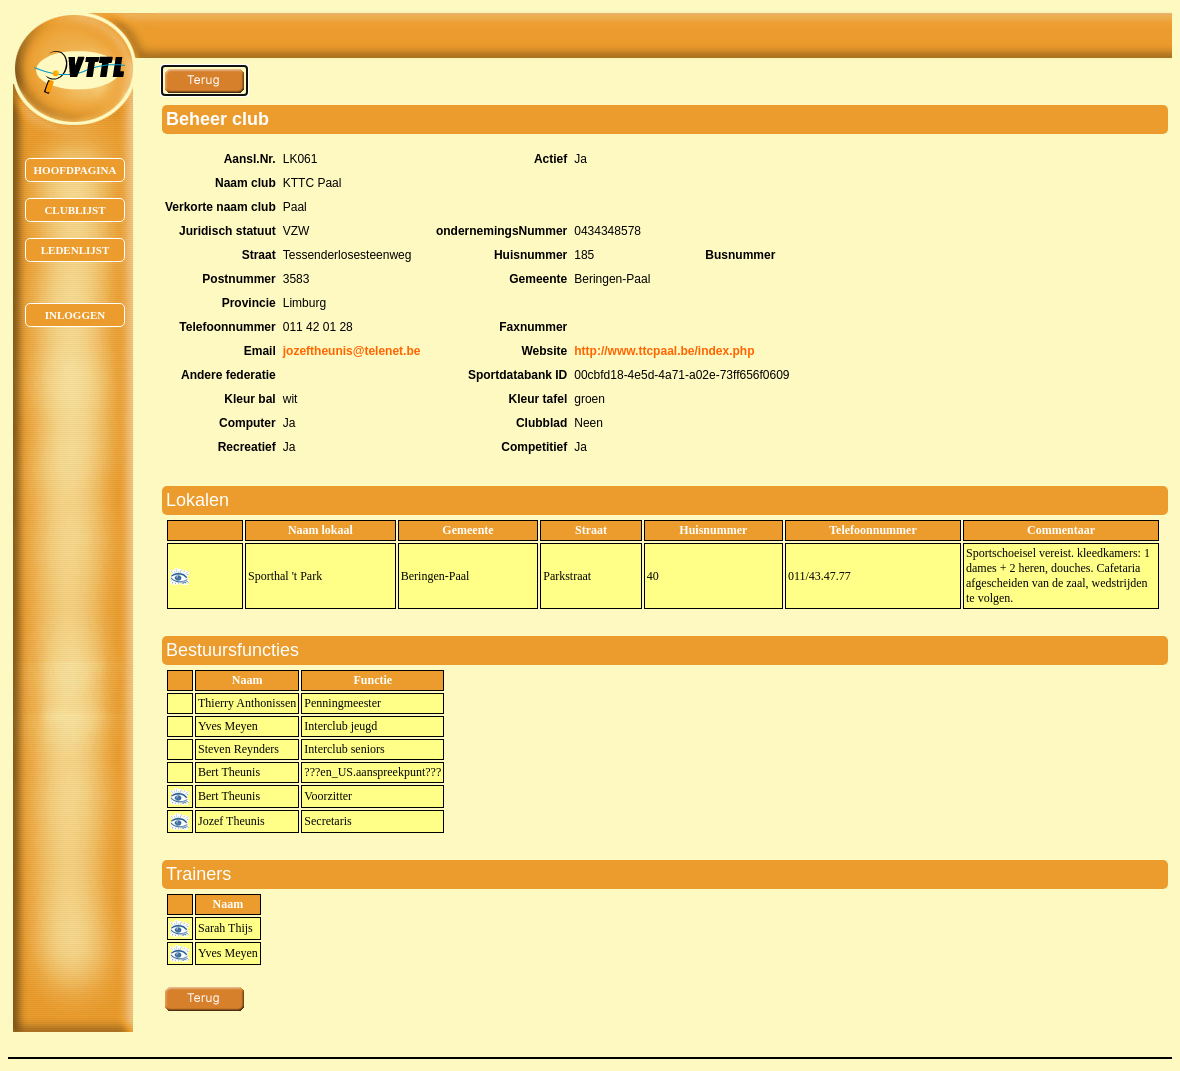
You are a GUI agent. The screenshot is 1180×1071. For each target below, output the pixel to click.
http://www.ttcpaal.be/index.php (664, 351)
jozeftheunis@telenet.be (352, 351)
